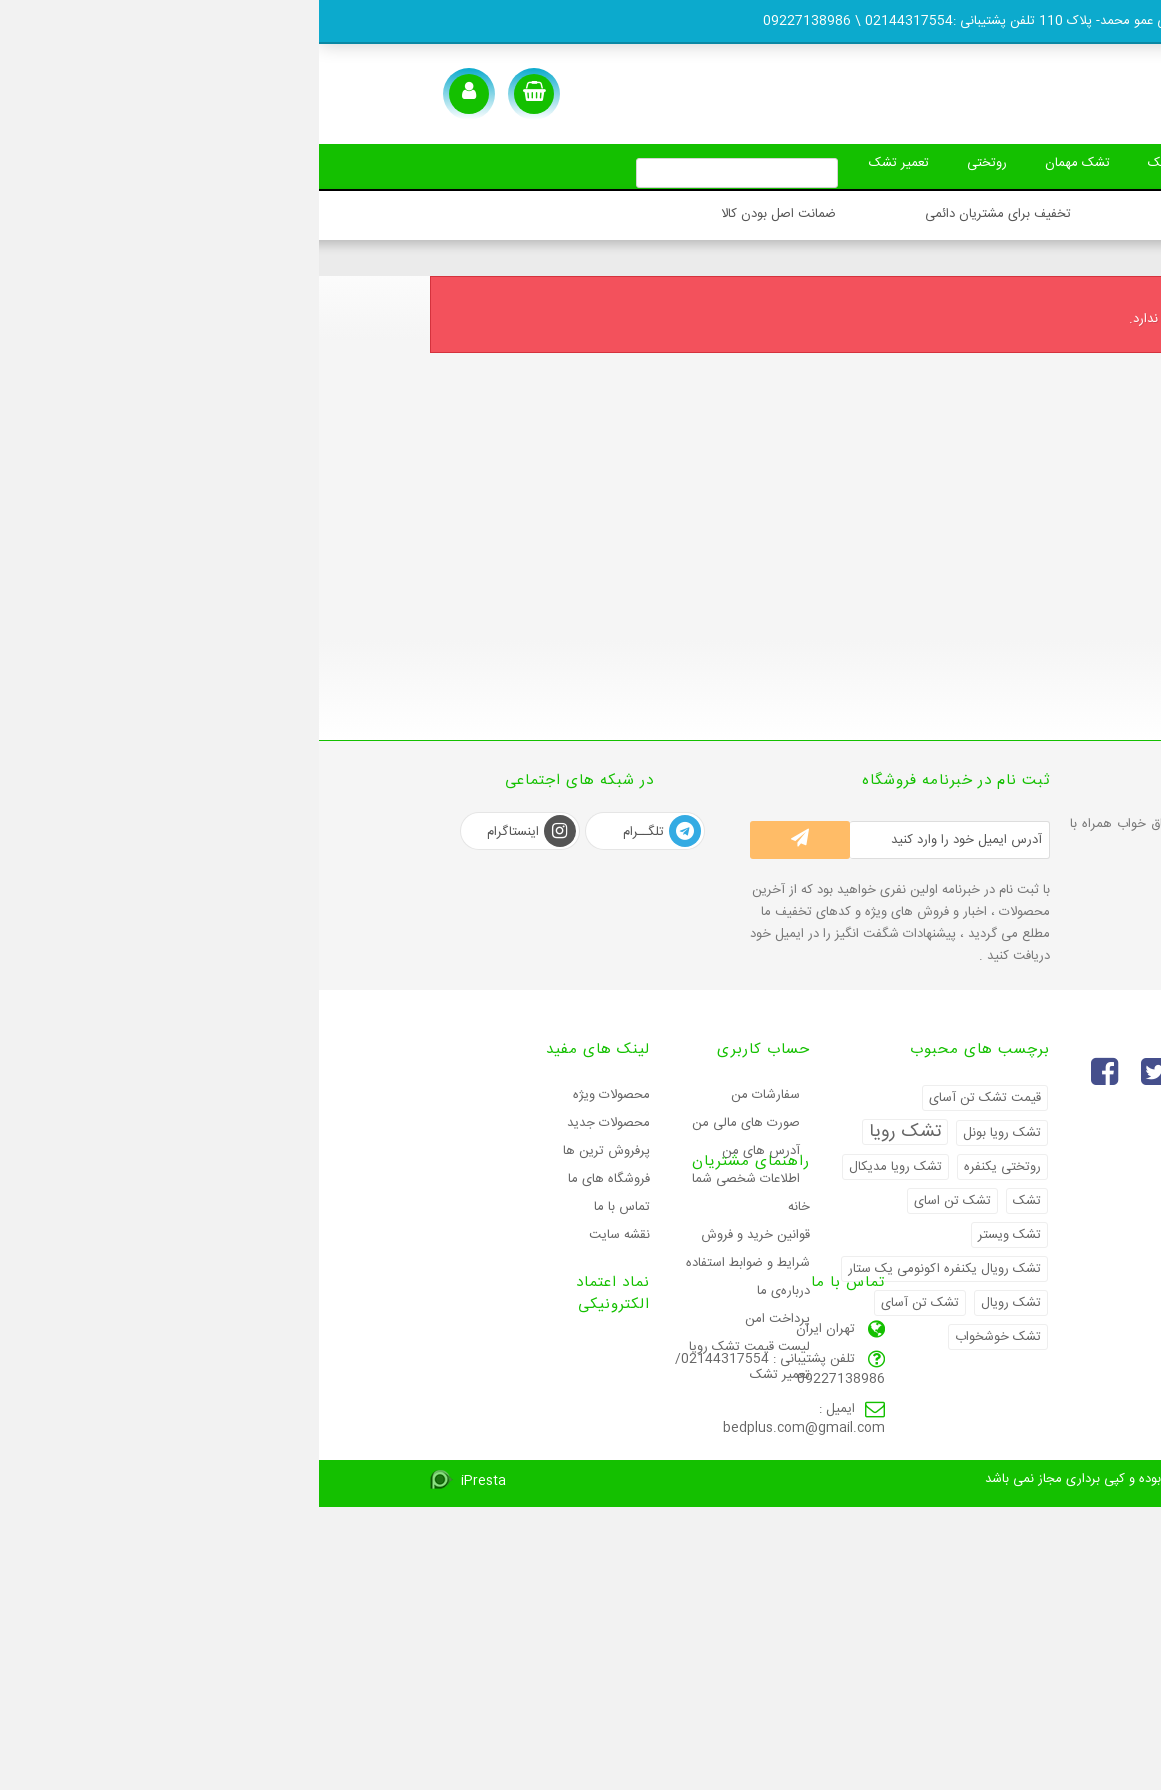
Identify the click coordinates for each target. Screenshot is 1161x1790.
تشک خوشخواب (679, 1337)
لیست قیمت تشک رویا (430, 1463)
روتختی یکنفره (683, 1167)
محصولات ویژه (292, 1095)
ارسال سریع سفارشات (930, 214)
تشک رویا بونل (683, 1133)
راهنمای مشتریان (432, 1277)
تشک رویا (586, 1132)
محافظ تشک (852, 163)
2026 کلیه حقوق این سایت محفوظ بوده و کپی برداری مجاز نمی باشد (858, 1762)
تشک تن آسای (601, 1303)
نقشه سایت (300, 1235)
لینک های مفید (279, 1049)
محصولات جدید (289, 1123)
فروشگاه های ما (290, 1179)
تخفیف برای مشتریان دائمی (679, 214)
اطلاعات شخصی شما (427, 1179)
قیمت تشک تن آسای (666, 1098)
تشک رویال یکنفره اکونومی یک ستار (625, 1269)
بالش (941, 163)
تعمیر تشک (558, 163)
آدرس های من (442, 1151)
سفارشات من (446, 1095)
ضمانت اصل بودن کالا (459, 214)
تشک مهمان (744, 163)
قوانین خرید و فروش (436, 1351)
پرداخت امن (458, 1435)
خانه (480, 1323)
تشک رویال (692, 1303)
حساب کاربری (444, 1049)
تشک (1011, 163)
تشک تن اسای (633, 1201)
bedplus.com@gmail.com (485, 1680)
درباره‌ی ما (464, 1407)
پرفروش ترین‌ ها (287, 1151)
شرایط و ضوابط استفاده (429, 1379)
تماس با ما (303, 1207)
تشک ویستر (690, 1235)
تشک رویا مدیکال (576, 1167)
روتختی (650, 163)
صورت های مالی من (427, 1123)
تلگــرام (343, 832)
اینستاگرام (212, 832)
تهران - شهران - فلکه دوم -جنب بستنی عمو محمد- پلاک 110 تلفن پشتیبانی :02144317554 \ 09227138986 (742, 21)
